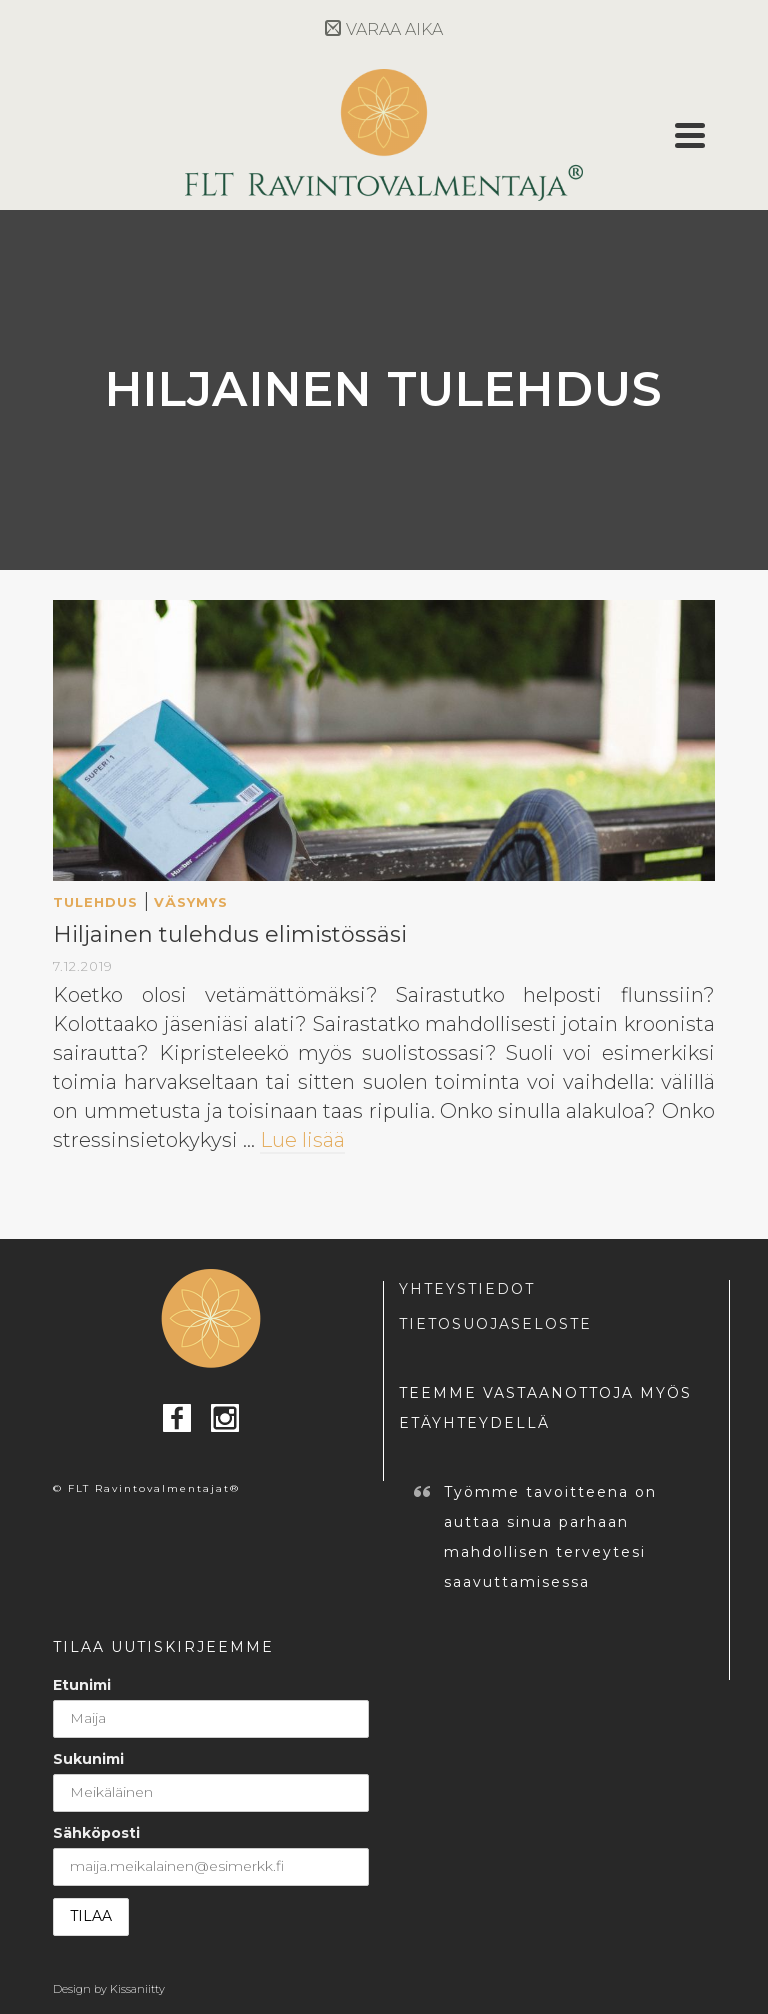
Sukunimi (88, 1759)
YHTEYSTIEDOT (467, 1289)
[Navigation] (690, 135)
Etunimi (82, 1685)
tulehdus (95, 902)
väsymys (191, 902)
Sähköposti (96, 1833)
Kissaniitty (137, 1989)
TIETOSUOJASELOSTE (495, 1324)
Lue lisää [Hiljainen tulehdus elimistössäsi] (302, 1140)
